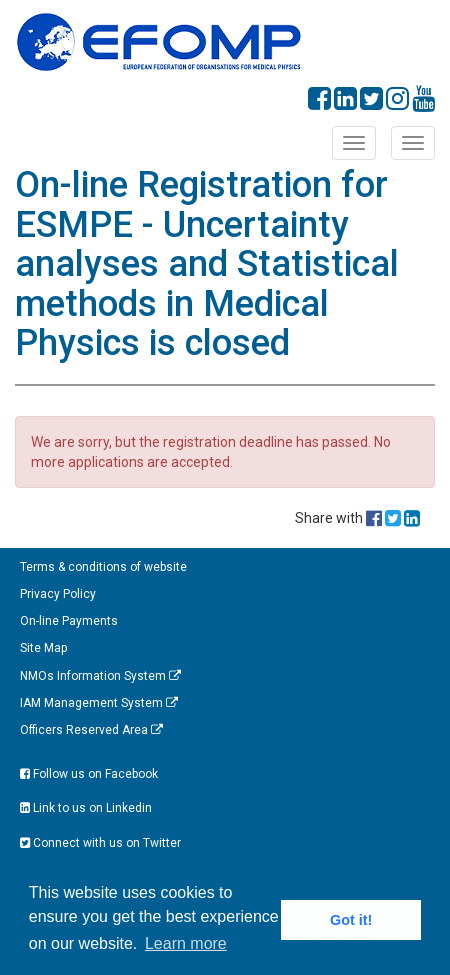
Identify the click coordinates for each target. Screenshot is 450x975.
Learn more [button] (186, 943)
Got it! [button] (351, 920)
